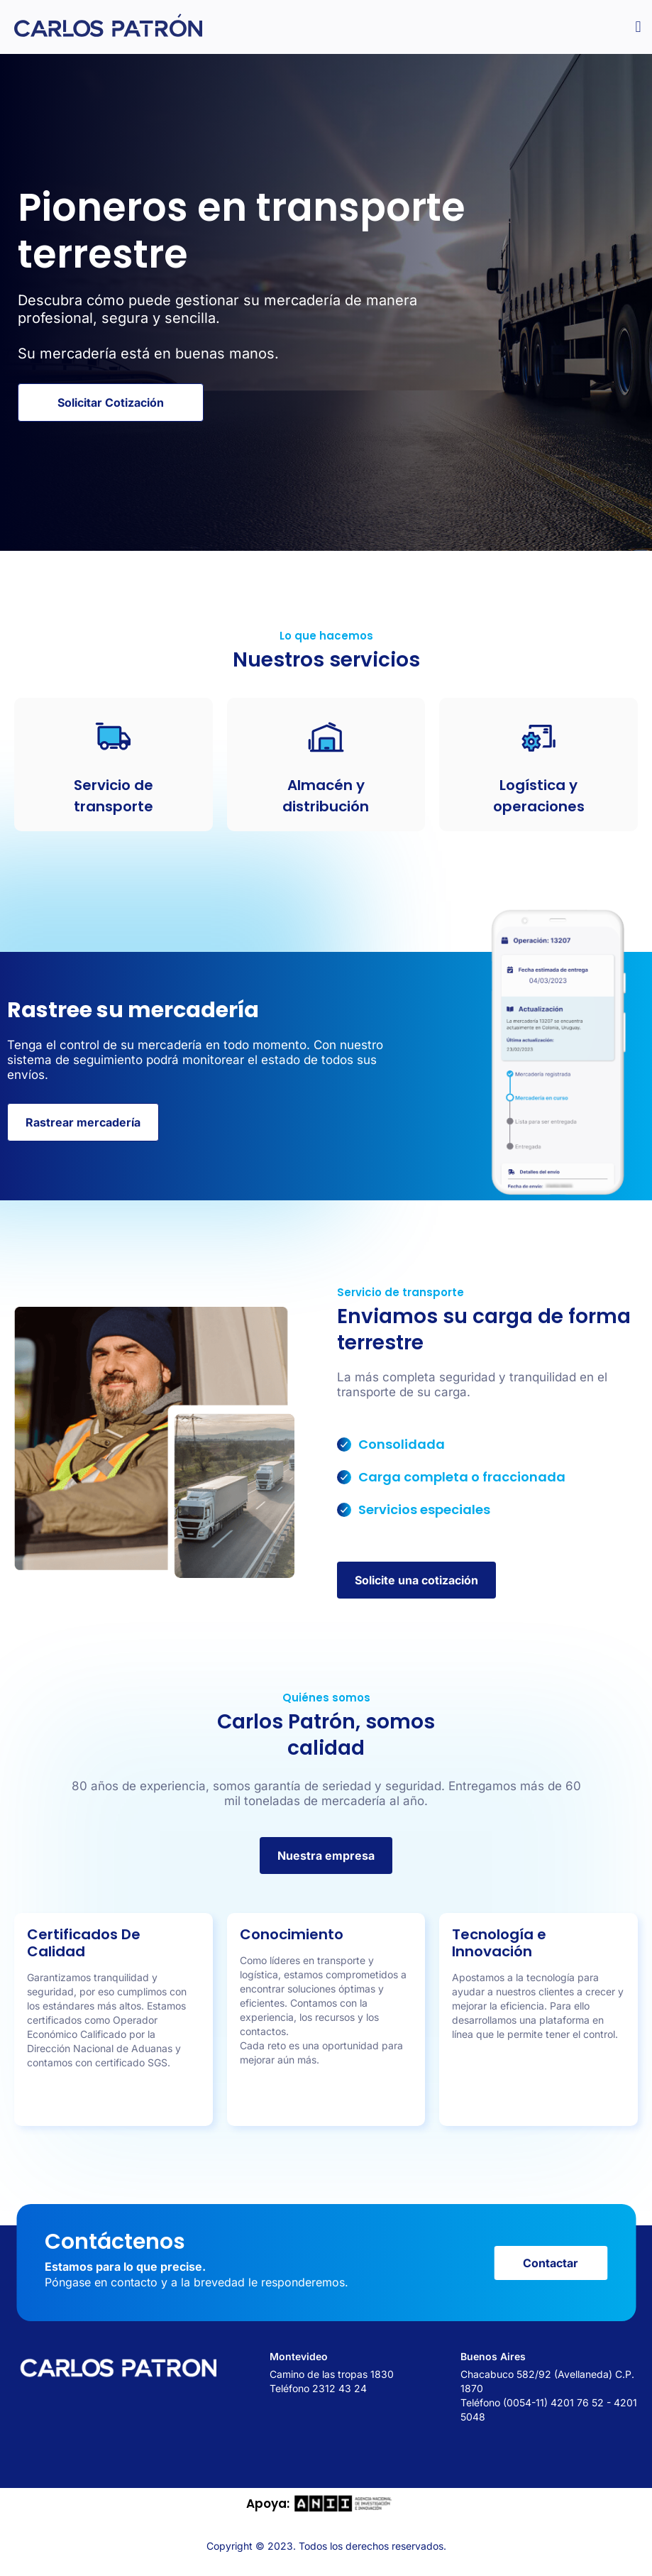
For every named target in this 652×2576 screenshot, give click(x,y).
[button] (638, 27)
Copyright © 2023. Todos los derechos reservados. (326, 2550)
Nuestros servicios (326, 660)
